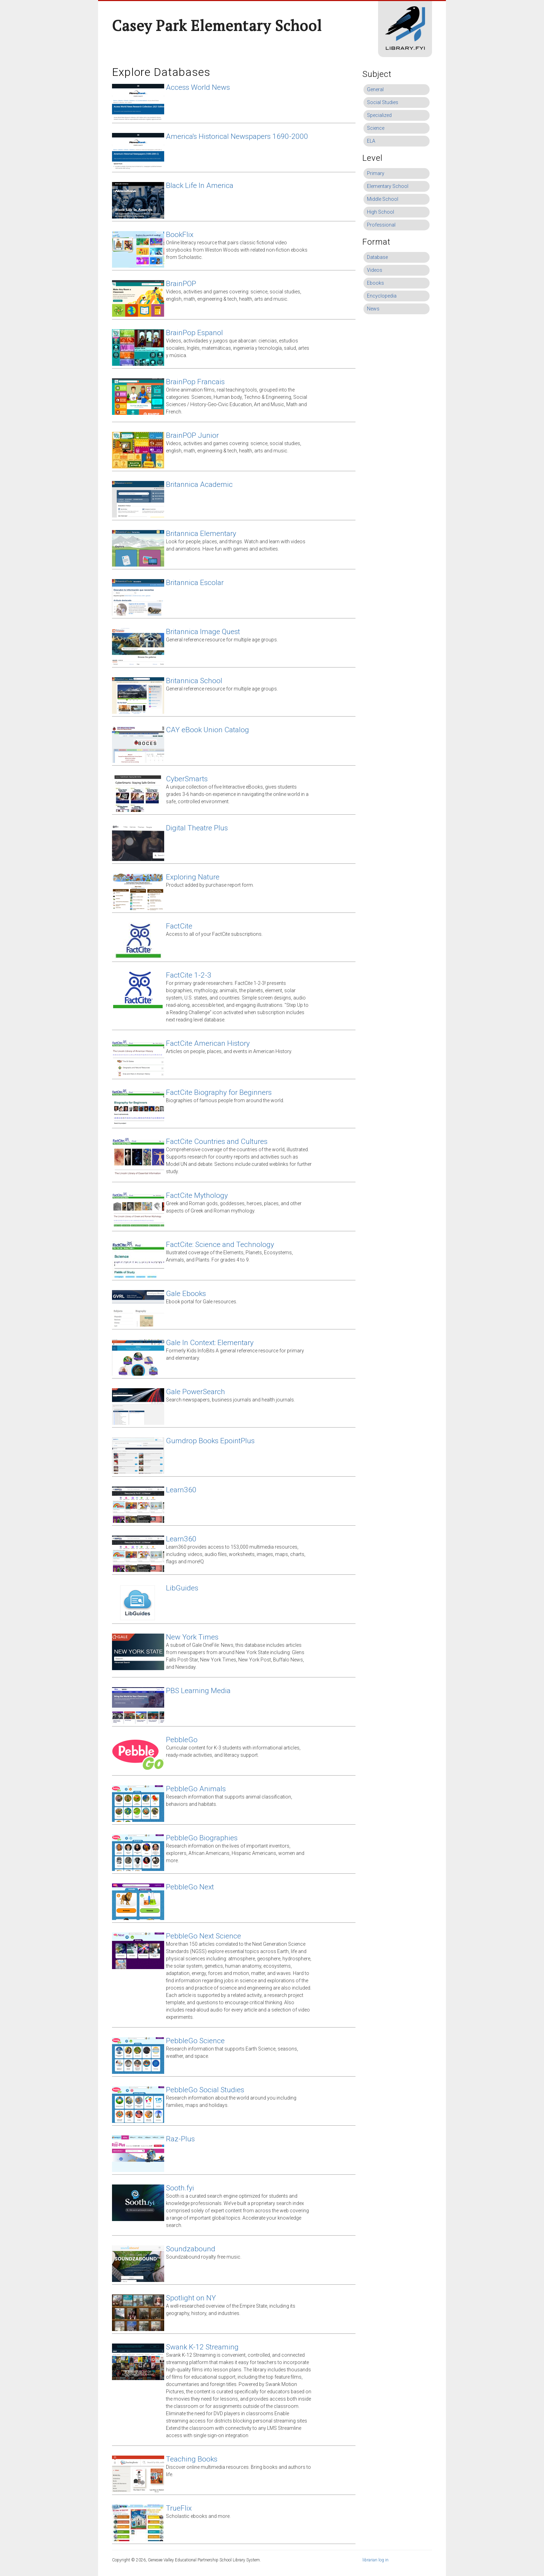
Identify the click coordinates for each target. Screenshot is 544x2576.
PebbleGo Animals (196, 1789)
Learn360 (181, 1490)
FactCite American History (208, 1043)
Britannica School (194, 681)
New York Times (192, 1637)
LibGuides (182, 1588)
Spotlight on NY (191, 2298)
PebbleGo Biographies (202, 1838)
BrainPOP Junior (192, 435)
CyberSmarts (187, 779)
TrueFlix (179, 2508)
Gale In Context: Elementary (210, 1342)
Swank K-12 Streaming (202, 2347)
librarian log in (375, 2560)
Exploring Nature (192, 877)
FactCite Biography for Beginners (219, 1092)
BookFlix (179, 234)
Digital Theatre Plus (197, 828)
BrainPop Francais (195, 382)
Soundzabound (190, 2249)
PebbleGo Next (190, 1887)
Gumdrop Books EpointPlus (210, 1441)
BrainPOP (181, 283)
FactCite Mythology (197, 1195)
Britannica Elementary (201, 533)
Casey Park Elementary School (217, 25)
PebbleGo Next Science (203, 1936)
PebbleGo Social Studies (205, 2090)
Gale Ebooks (186, 1293)
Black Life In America (199, 185)
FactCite (179, 926)
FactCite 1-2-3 (188, 975)
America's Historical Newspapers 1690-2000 (237, 136)
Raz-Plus (180, 2139)
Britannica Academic (199, 484)
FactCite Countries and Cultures (216, 1141)
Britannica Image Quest (203, 631)
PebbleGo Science (195, 2041)
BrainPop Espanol (194, 333)
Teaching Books (191, 2459)
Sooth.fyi (180, 2188)
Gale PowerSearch (195, 1392)
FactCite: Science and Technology (220, 1244)
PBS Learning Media (198, 1690)
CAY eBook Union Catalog (207, 730)
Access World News (198, 87)
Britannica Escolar (195, 582)
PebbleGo (182, 1740)
